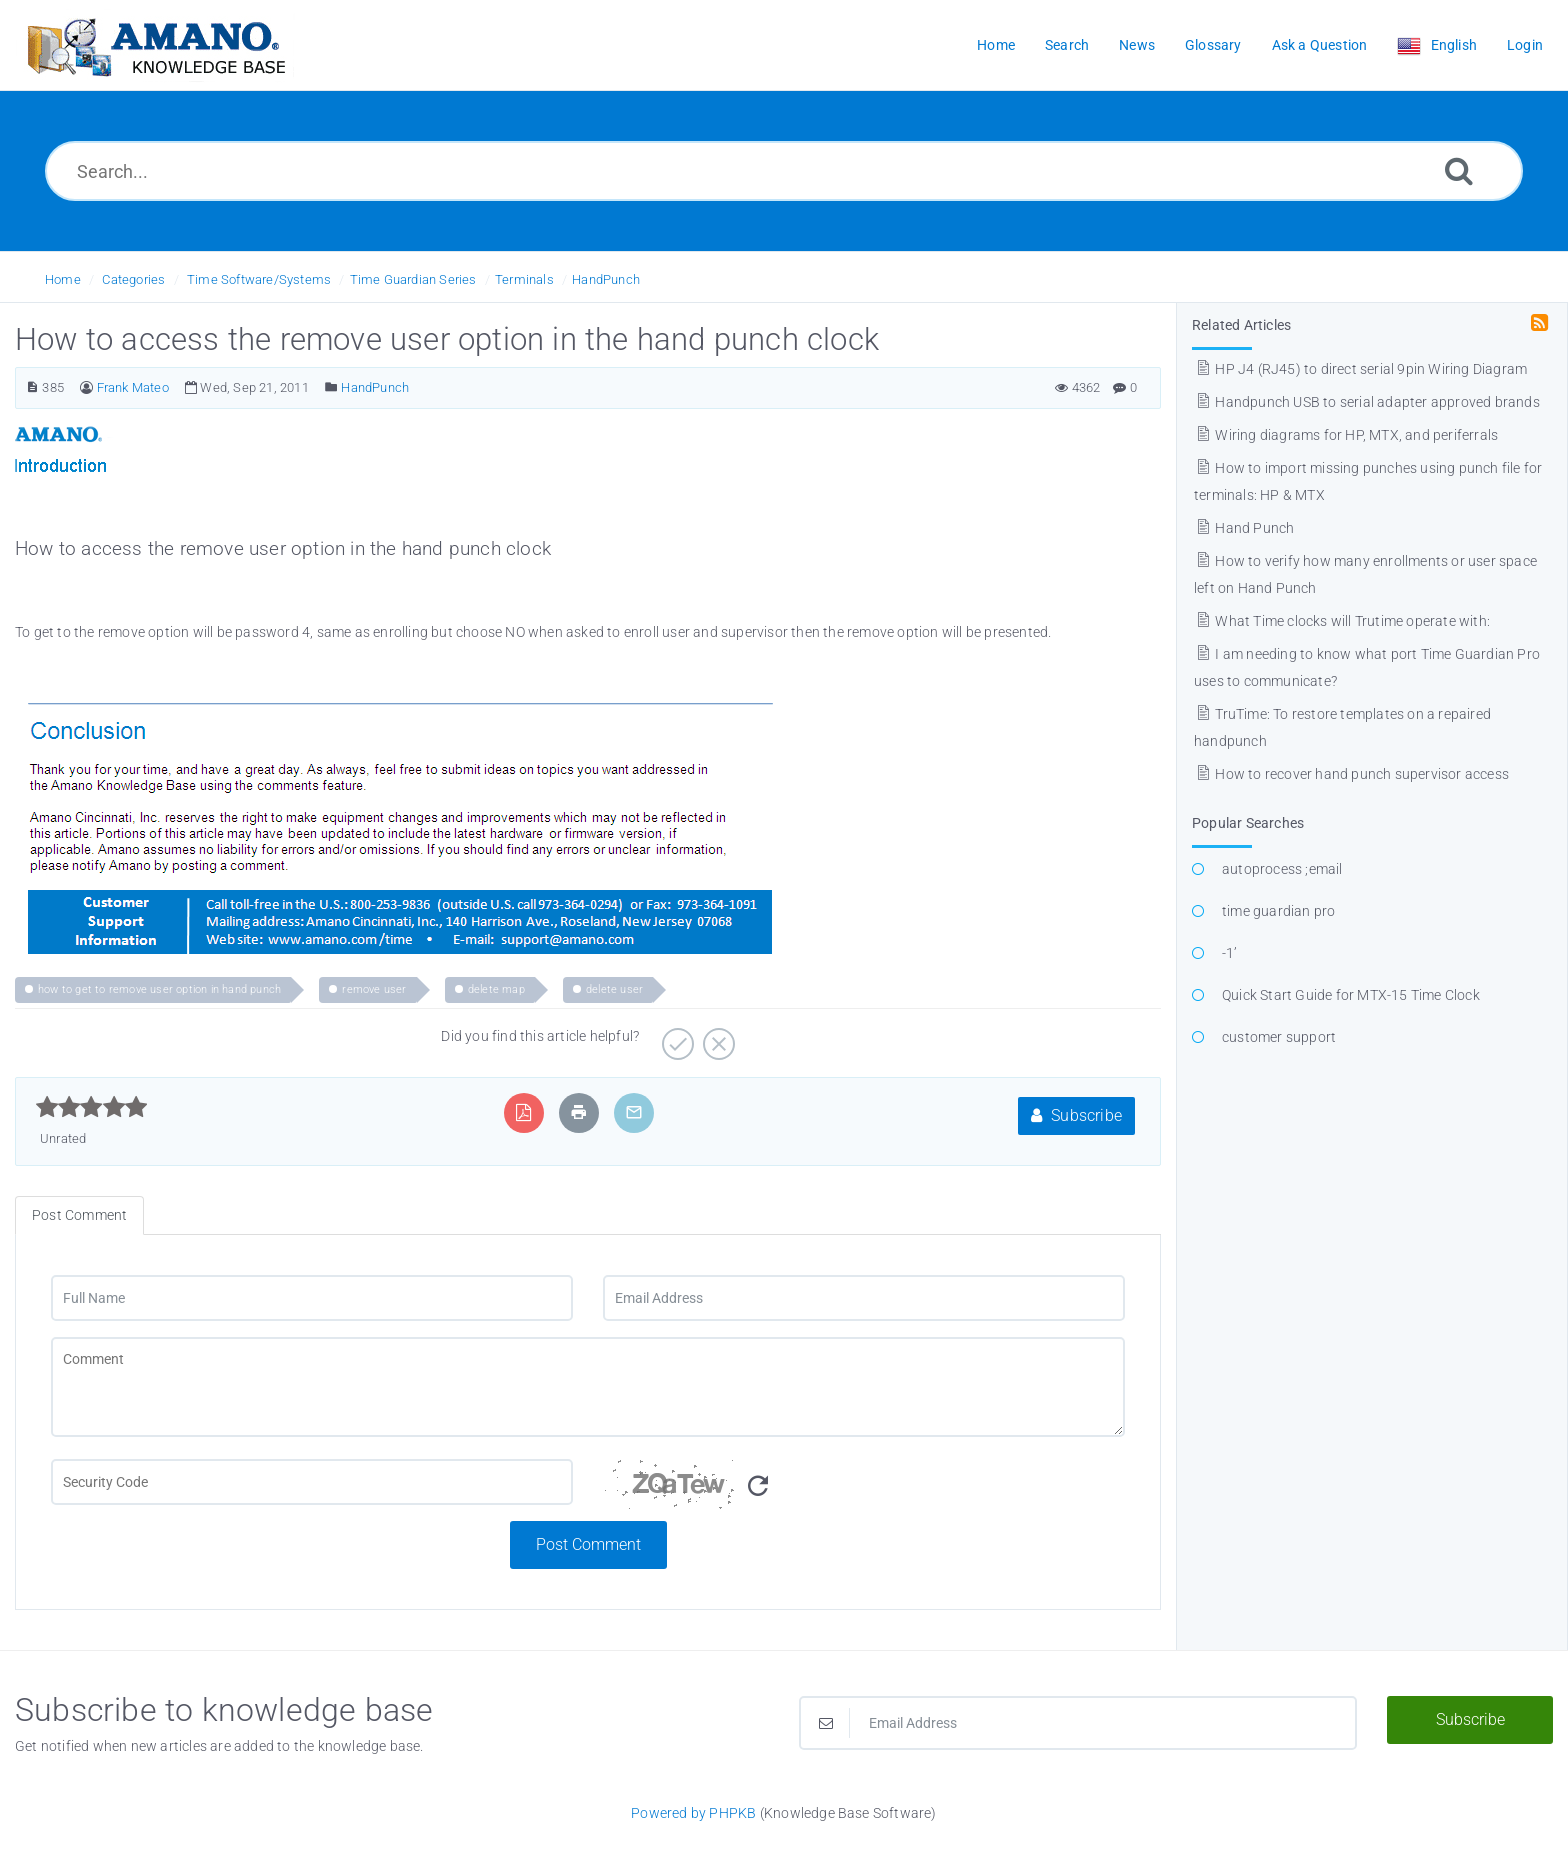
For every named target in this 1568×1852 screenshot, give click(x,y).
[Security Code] (864, 1490)
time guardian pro (1278, 911)
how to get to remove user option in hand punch (159, 989)
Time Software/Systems (259, 279)
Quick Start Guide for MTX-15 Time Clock (1351, 995)
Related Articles (1241, 325)
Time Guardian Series (413, 279)
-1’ (1230, 953)
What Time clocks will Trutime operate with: (1342, 621)
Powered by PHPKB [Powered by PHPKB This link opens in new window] (693, 1813)
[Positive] (675, 1037)
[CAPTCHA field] (312, 1482)
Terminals (524, 279)
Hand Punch (1244, 528)
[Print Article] (579, 1112)
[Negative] (716, 1037)
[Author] (86, 387)
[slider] (91, 1107)
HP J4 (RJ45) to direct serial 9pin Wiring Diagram (1360, 369)
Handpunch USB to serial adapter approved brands (1367, 402)
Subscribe (1076, 1115)
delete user (614, 989)
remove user (374, 989)
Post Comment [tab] (79, 1215)
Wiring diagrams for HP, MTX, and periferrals (1346, 435)
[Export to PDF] (523, 1112)
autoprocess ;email (1282, 869)
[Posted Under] (331, 387)
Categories (133, 279)
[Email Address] (864, 1298)
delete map (496, 989)
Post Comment (588, 1544)
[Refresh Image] (758, 1486)
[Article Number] (32, 387)
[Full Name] (312, 1298)
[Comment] (588, 1387)
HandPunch (606, 279)
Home (63, 279)
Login (1525, 45)
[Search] (1459, 170)
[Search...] (784, 171)
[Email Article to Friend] (634, 1112)
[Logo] (155, 45)
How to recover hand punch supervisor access (1351, 774)
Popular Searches (1248, 823)
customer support (1279, 1037)
